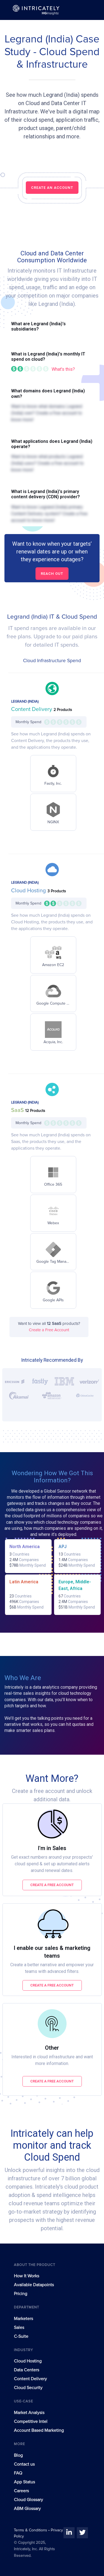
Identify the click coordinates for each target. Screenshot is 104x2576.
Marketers (23, 2318)
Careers (21, 2491)
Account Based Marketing (39, 2430)
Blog (18, 2455)
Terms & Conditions (31, 2530)
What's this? (63, 369)
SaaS (18, 1110)
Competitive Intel (30, 2421)
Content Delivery (32, 709)
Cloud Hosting (29, 890)
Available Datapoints (34, 2285)
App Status (24, 2482)
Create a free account (52, 1885)
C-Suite (21, 2336)
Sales (19, 2327)
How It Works (26, 2276)
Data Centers (26, 2370)
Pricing (20, 2294)
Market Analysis (29, 2412)
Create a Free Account (49, 1330)
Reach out (52, 573)
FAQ (18, 2473)
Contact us (24, 2464)
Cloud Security (28, 2388)
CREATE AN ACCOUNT (52, 188)
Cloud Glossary (28, 2500)
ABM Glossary (27, 2508)
